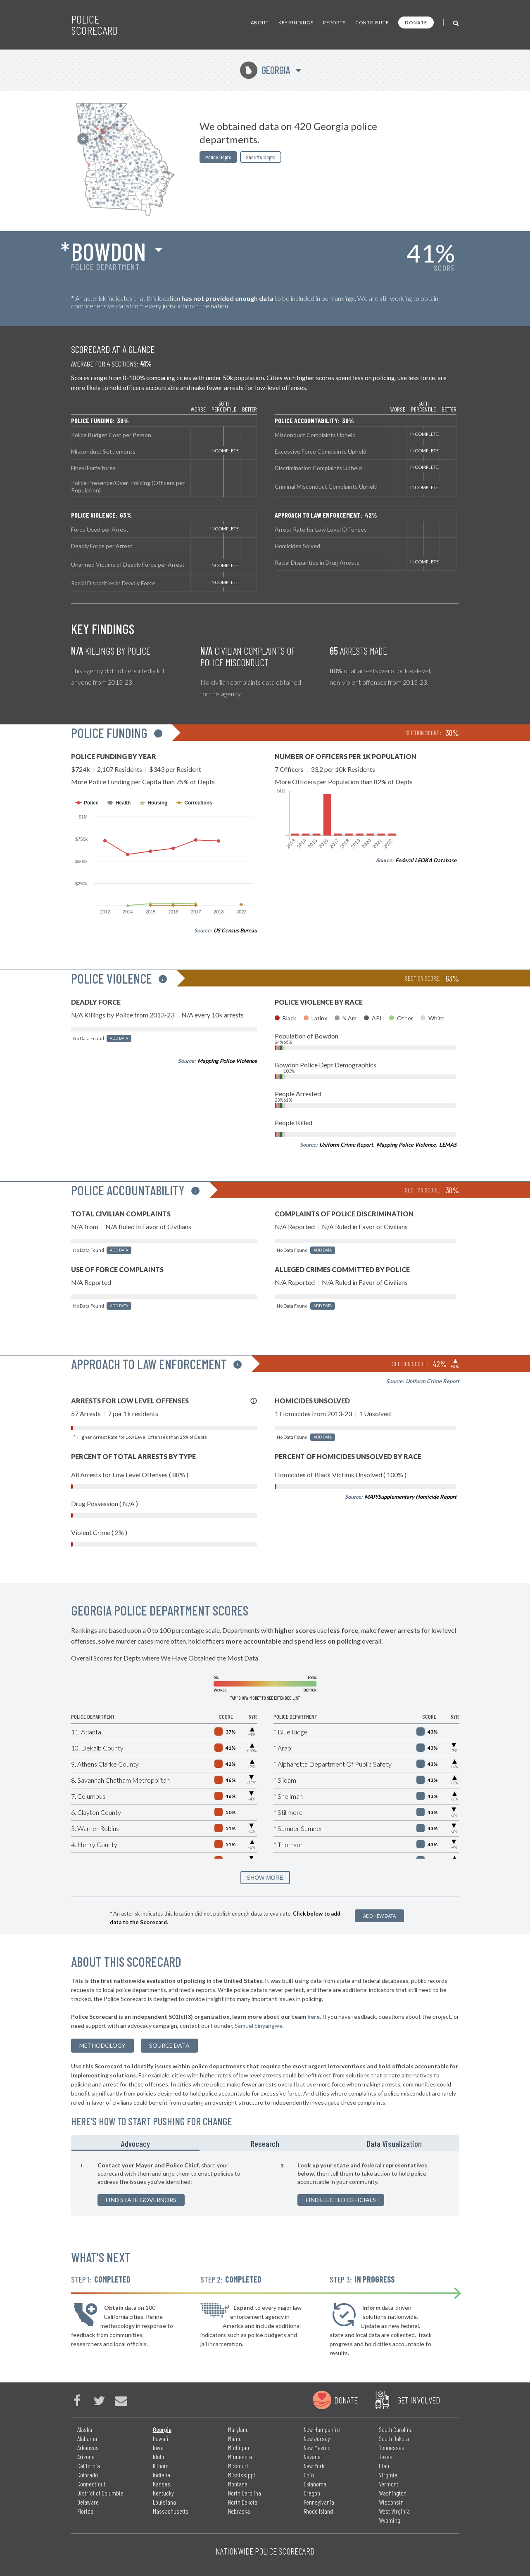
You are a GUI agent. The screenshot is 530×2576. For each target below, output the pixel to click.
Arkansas (88, 2447)
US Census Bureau (235, 930)
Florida (85, 2511)
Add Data (119, 1038)
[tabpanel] (265, 2183)
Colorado (87, 2475)
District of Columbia (100, 2493)
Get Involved (418, 2399)
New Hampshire (322, 2429)
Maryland (238, 2429)
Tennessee (391, 2447)
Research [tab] (265, 2143)
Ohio (309, 2475)
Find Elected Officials (341, 2199)
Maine (235, 2438)
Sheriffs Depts (261, 157)
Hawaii (161, 2438)
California (88, 2466)
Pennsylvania (319, 2502)
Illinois (161, 2466)
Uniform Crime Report (346, 1144)
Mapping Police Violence (227, 1060)
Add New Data (379, 1915)
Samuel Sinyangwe (259, 2025)
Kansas (161, 2484)
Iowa (158, 2447)
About (260, 22)
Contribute (372, 22)
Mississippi (241, 2475)
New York (314, 2466)
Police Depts (218, 157)
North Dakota (242, 2502)
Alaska (84, 2429)
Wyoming (389, 2520)
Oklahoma (315, 2484)
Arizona (86, 2456)
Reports (334, 22)
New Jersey (317, 2438)
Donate (416, 22)
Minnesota (240, 2456)
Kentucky (163, 2493)
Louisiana (164, 2502)
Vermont (388, 2484)
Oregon (312, 2493)
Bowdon (108, 251)
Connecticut (91, 2484)
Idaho (159, 2456)
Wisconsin (391, 2502)
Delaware (88, 2502)
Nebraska (239, 2511)
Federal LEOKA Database (425, 860)
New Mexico (317, 2447)
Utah (384, 2466)
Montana (237, 2484)
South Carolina (396, 2429)
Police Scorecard (94, 25)
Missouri (238, 2466)
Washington (392, 2493)
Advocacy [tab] (135, 2143)
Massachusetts (170, 2511)
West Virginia (394, 2511)
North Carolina (244, 2493)
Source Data (169, 2045)
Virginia (388, 2475)
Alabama (87, 2438)
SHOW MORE (265, 1877)
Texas (385, 2456)
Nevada (312, 2456)
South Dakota (394, 2438)
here (313, 2016)
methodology (102, 2045)
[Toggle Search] (456, 22)
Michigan (238, 2447)
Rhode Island (318, 2511)
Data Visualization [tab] (394, 2143)
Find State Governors (141, 2199)
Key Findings (296, 22)
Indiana (161, 2475)
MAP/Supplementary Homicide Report (410, 1496)
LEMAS (447, 1144)
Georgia (265, 70)
